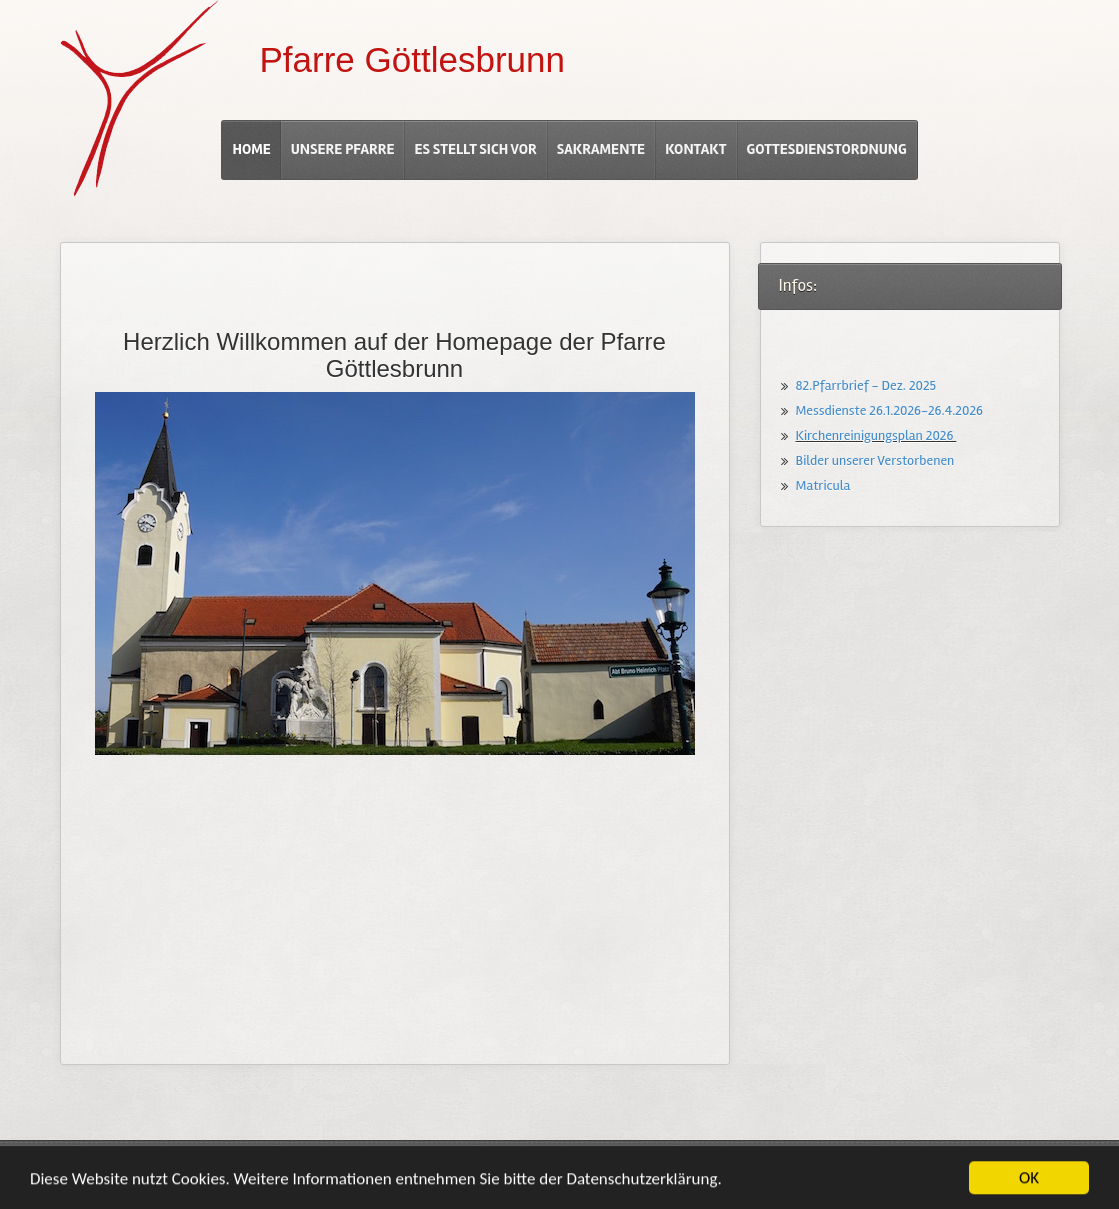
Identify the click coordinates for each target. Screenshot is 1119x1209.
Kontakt (695, 149)
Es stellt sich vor (475, 149)
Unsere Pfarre (343, 149)
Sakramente (601, 149)
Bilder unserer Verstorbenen (875, 460)
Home (251, 149)
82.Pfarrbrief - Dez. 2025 (866, 385)
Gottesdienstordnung (827, 149)
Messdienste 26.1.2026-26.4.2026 (889, 410)
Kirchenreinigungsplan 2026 (876, 435)
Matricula (823, 485)
